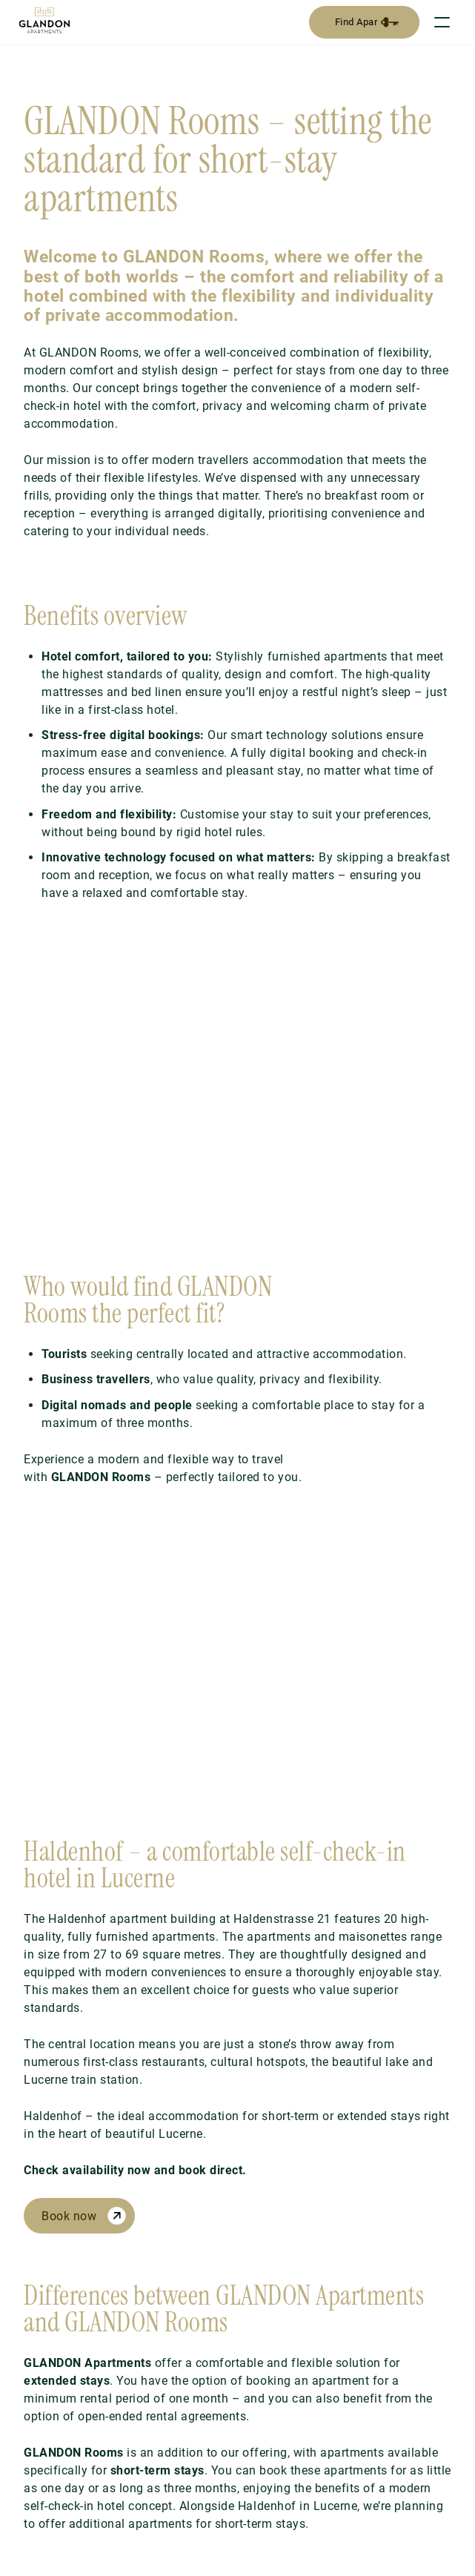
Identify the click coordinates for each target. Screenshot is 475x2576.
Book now (68, 2216)
